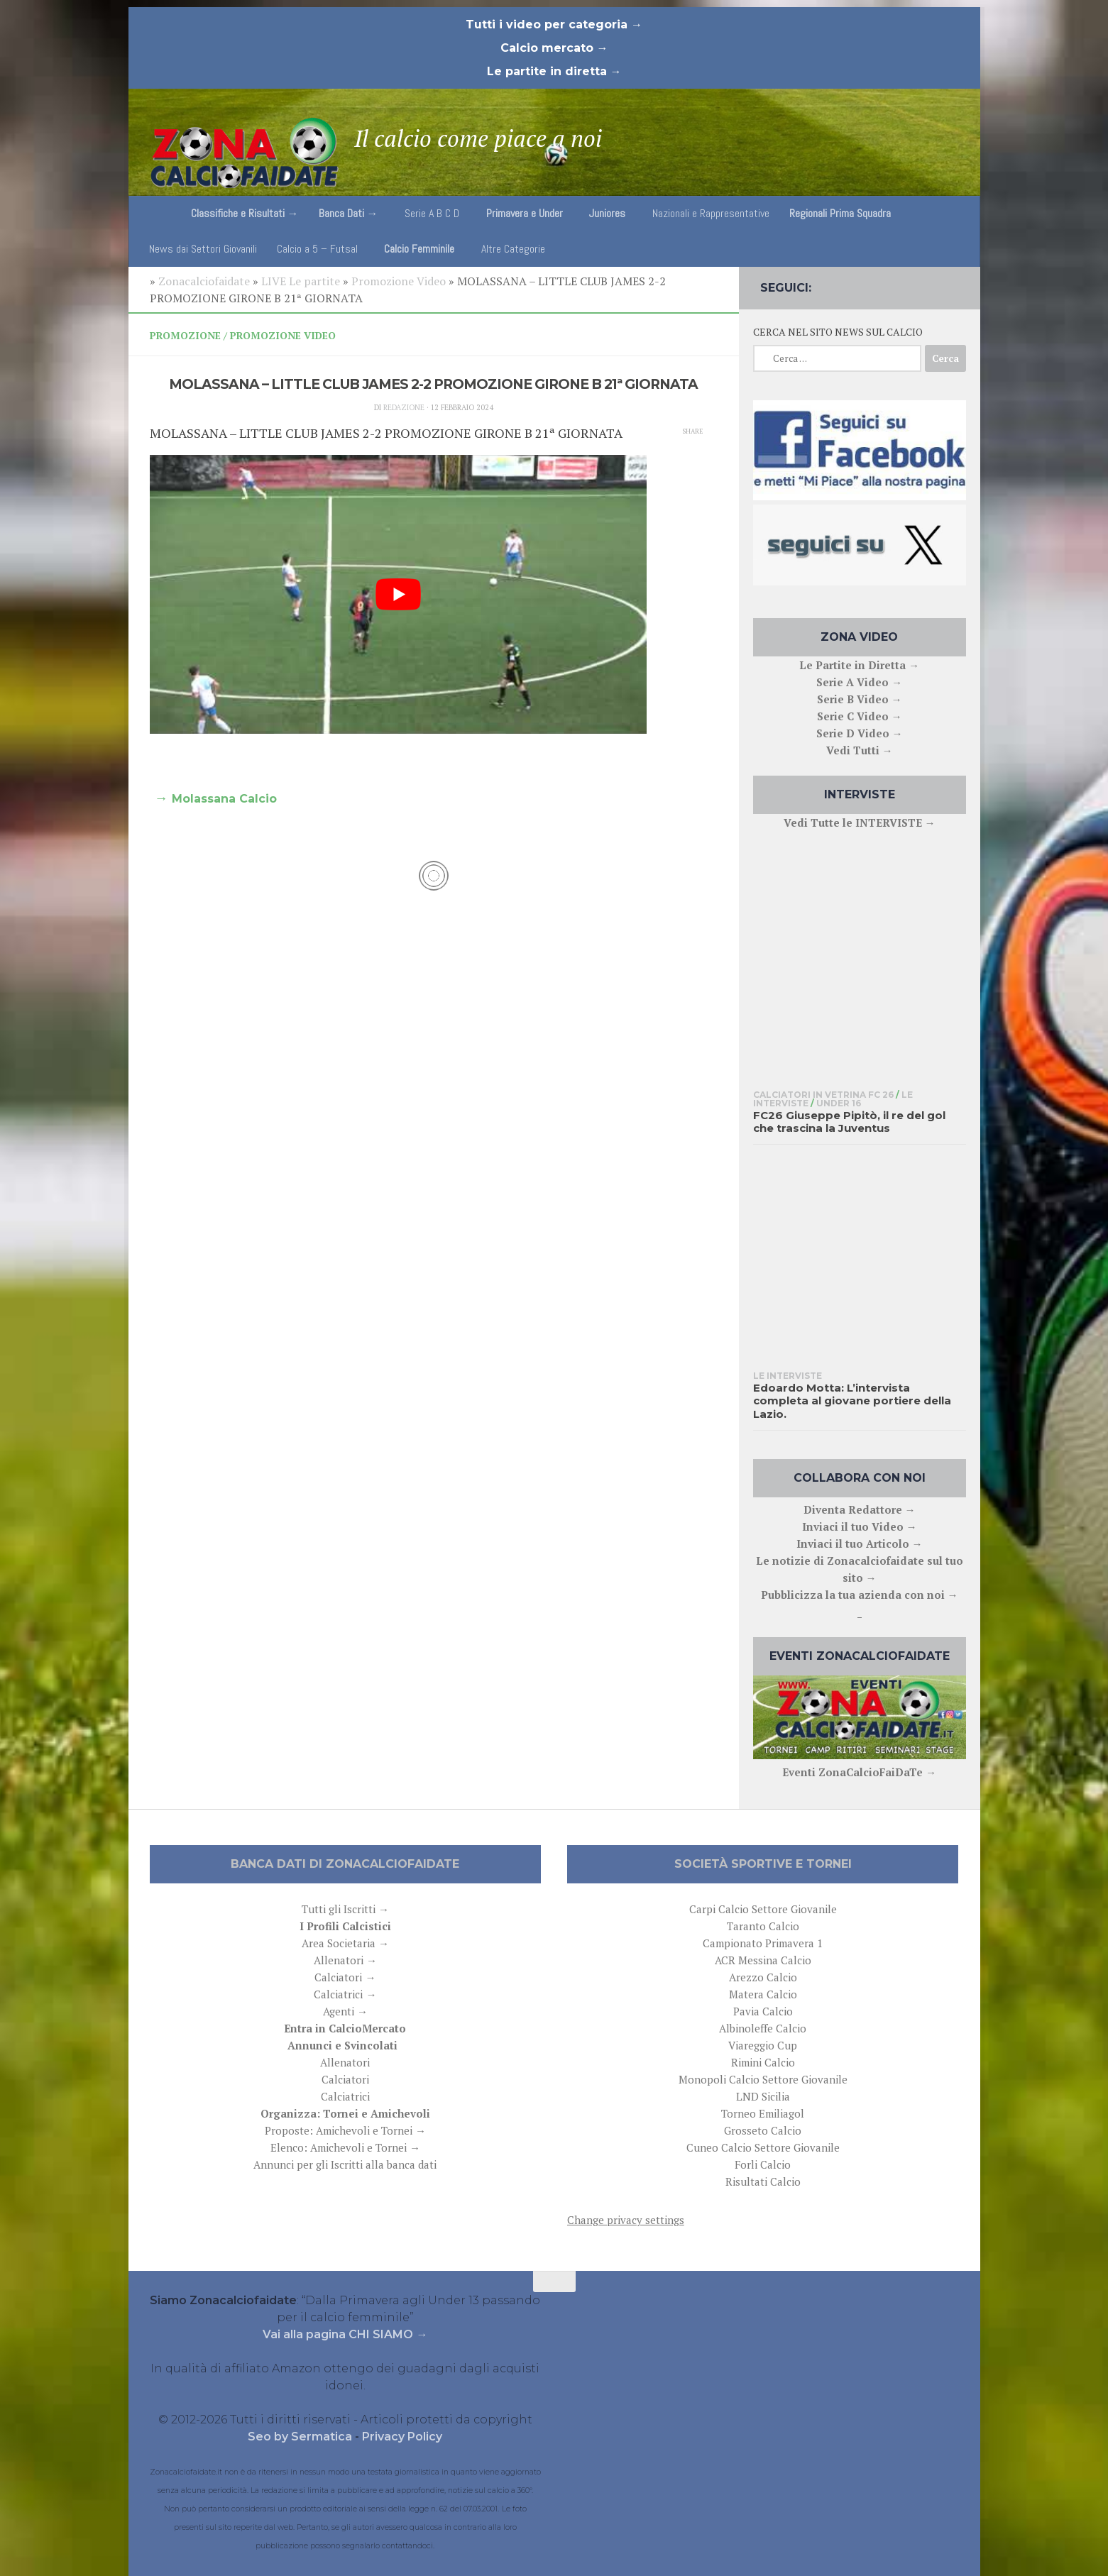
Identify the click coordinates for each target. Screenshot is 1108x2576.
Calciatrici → (345, 1994)
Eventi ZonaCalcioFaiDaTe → (859, 1772)
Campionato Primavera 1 (763, 1943)
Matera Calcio (763, 1994)
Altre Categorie (513, 248)
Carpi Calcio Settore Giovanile (763, 1909)
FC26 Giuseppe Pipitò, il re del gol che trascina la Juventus (849, 1121)
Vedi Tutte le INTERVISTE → (860, 822)
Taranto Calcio (763, 1926)
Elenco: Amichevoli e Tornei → (345, 2147)
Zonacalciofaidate (204, 281)
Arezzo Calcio (763, 1977)
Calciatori (345, 2079)
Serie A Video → (859, 682)
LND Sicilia (763, 2096)
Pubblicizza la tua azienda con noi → (859, 1594)
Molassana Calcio (224, 798)
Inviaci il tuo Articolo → (859, 1543)
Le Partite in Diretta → (859, 665)
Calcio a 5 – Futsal (317, 248)
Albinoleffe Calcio (762, 2028)
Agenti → (345, 2011)
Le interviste (787, 1375)
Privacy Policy (402, 2436)
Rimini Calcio (763, 2062)
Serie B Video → (859, 699)
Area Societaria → (345, 1943)
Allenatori (345, 2062)
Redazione (403, 407)
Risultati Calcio (763, 2181)
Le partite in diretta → (554, 71)
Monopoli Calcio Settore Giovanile (763, 2079)
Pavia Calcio (763, 2011)
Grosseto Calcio (762, 2130)
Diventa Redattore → (859, 1509)
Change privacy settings (625, 2220)
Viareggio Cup (762, 2045)
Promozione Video (398, 281)
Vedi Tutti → (859, 750)
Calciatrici (345, 2096)
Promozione (185, 335)
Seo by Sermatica (301, 2436)
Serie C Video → (859, 716)
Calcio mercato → (554, 48)
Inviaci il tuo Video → (859, 1526)
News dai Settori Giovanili (203, 248)
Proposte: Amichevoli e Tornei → (345, 2130)
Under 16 (838, 1103)
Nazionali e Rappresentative (710, 213)
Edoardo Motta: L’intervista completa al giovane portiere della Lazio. (852, 1401)
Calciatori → (344, 1977)
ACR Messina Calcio (763, 1960)
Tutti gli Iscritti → (345, 1909)
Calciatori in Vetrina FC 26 (823, 1094)
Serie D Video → (859, 733)
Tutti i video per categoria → (554, 24)
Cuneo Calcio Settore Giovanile (763, 2147)
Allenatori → (345, 1960)
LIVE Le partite (300, 281)
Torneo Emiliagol (762, 2113)
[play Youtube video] (398, 594)
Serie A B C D (432, 213)
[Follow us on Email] (956, 284)
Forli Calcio (763, 2164)
